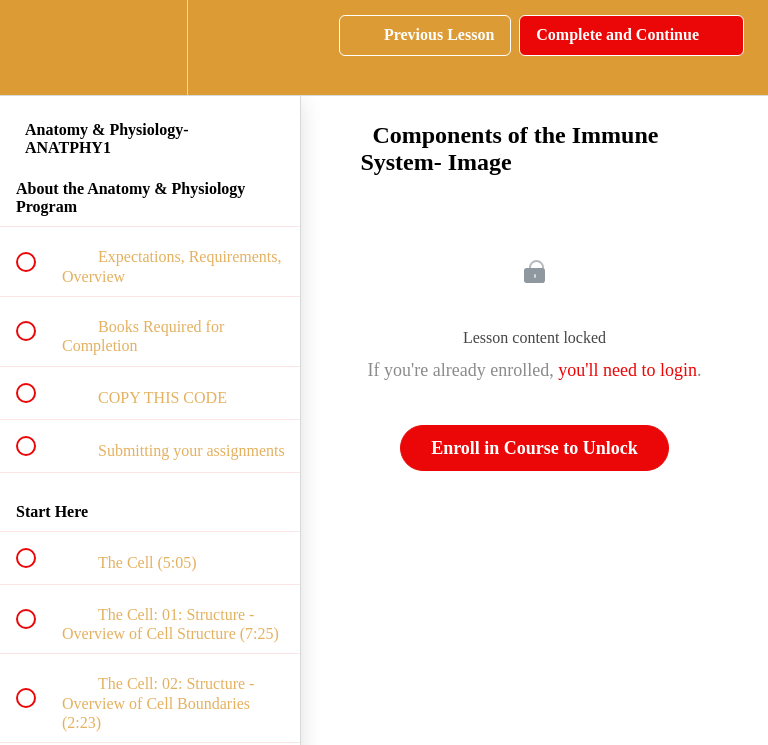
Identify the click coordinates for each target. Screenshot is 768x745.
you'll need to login (627, 370)
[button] (37, 47)
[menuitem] (150, 47)
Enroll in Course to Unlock (534, 448)
